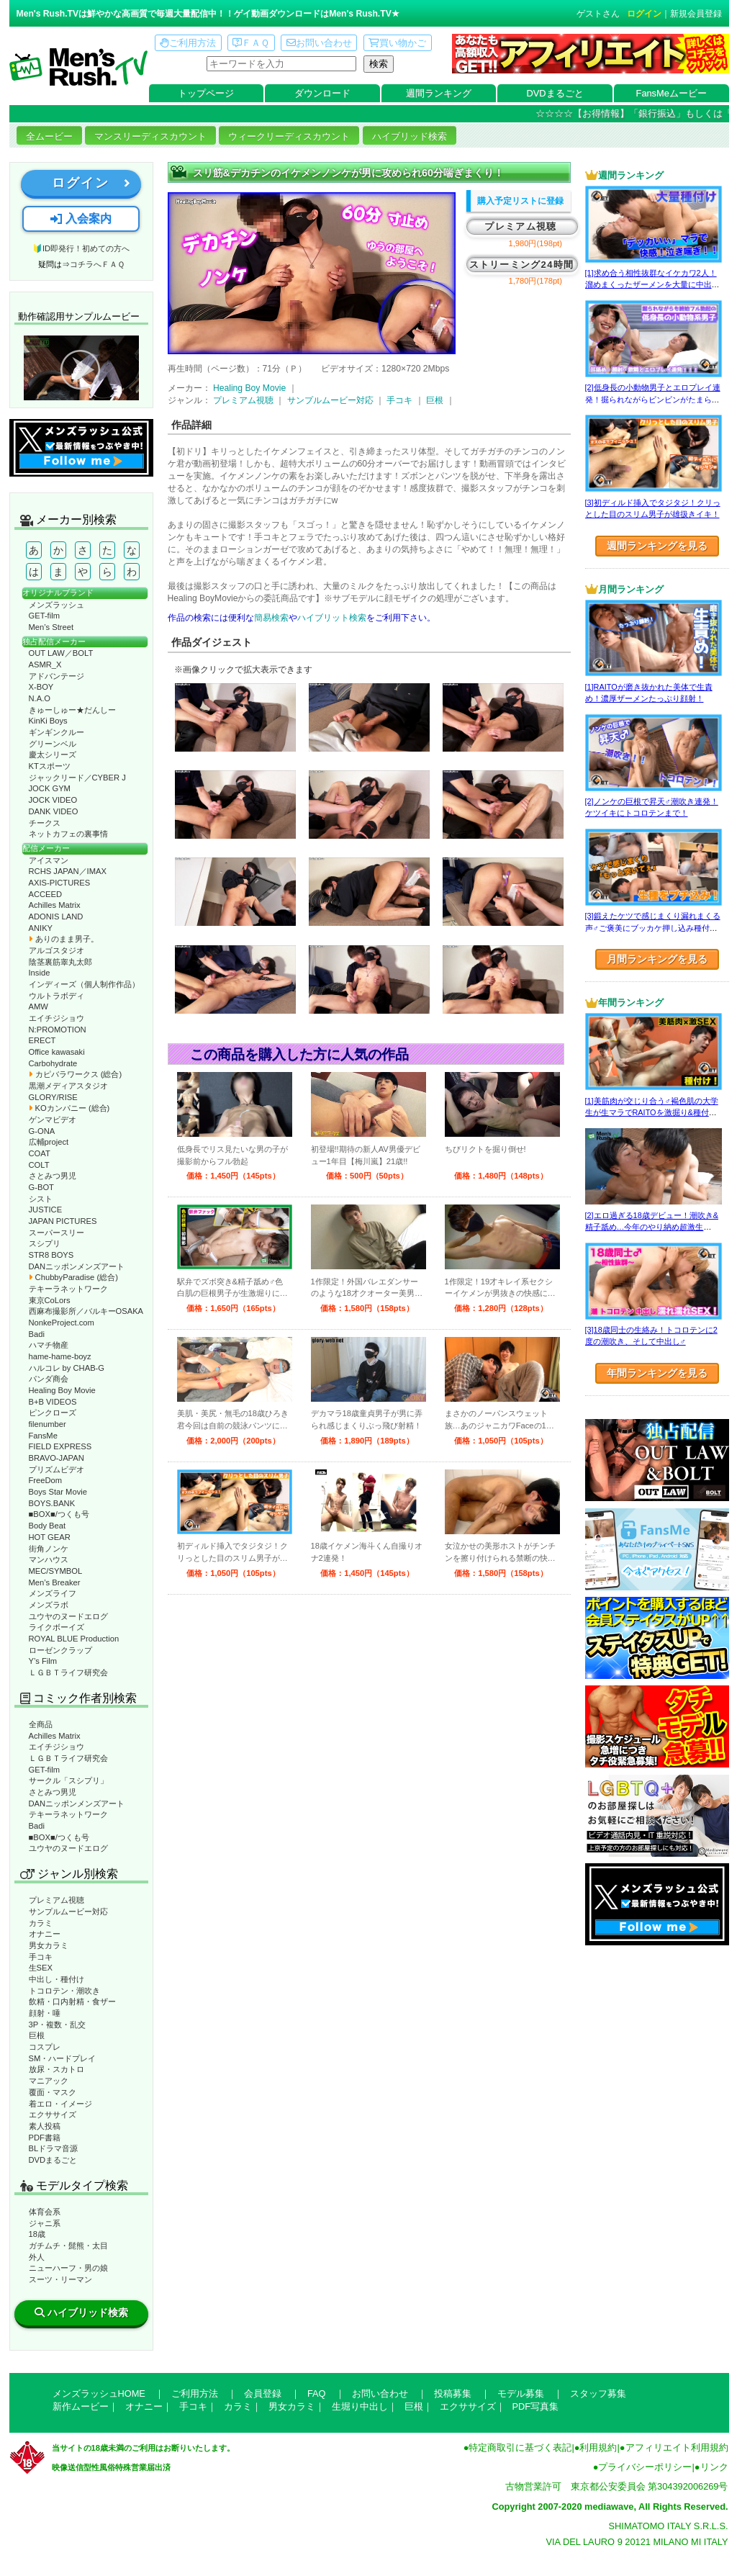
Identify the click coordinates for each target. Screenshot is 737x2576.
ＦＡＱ (250, 42)
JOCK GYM (50, 788)
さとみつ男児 (52, 1175)
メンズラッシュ (56, 604)
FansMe (43, 1435)
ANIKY (41, 928)
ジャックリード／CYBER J (77, 777)
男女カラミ (48, 1945)
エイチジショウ (56, 1018)
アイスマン (48, 860)
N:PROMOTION (57, 1029)
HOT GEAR (50, 1537)
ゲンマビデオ (52, 1119)
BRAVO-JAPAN (56, 1458)
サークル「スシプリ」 (68, 1780)
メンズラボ (48, 1604)
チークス (44, 823)
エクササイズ (52, 2114)
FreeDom (46, 1480)
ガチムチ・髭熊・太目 (68, 2245)
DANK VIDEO (53, 811)
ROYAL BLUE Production (74, 1638)
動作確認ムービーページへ (81, 367)
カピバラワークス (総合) (75, 1074)
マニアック (48, 2080)
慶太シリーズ (52, 754)
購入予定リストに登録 (520, 201)
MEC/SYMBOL (56, 1571)
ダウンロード (322, 93)
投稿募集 (452, 2393)
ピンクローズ (52, 1412)
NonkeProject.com (61, 1322)
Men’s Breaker (55, 1582)
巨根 (37, 2035)
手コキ (41, 1957)
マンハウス (48, 1559)
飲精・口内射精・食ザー (72, 2001)
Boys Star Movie (58, 1491)
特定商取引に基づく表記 (520, 2447)
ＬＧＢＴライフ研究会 (68, 1672)
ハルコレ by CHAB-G (67, 1368)
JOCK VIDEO (53, 800)
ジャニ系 (44, 2223)
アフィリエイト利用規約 (676, 2447)
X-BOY (41, 687)
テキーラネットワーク (68, 1288)
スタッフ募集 (598, 2393)
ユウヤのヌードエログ (68, 1616)
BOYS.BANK (52, 1503)
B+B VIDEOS (53, 1401)
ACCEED (46, 894)
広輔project (49, 1142)
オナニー (44, 1933)
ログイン (644, 14)
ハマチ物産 (48, 1345)
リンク (714, 2467)
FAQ (316, 2393)
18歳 (37, 2234)
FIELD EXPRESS (60, 1446)
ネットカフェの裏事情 (68, 833)
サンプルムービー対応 (68, 1911)
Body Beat (47, 1525)
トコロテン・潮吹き (64, 1990)
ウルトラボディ (56, 995)
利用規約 (598, 2447)
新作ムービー (81, 2406)
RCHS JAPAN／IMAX (68, 871)
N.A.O (39, 698)
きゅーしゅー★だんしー (72, 710)
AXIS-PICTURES (60, 882)
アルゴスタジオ (56, 950)
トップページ (206, 93)
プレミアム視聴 (56, 1900)
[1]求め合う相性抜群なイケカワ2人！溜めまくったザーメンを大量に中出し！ (651, 285)
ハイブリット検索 (331, 618)
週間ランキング (438, 93)
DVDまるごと (555, 93)
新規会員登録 (696, 14)
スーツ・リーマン (60, 2279)
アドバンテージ (56, 676)
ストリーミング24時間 (521, 264)
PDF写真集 (535, 2406)
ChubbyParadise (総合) (73, 1277)
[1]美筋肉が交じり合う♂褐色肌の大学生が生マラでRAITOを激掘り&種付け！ (651, 1112)
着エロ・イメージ (60, 2103)
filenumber (47, 1424)
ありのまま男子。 (64, 939)
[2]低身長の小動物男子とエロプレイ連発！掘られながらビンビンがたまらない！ (652, 399)
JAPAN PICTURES (63, 1221)
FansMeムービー (671, 93)
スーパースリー (56, 1232)
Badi (37, 1334)
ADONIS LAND (56, 916)
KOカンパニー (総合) (69, 1108)
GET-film (44, 615)
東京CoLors (50, 1300)
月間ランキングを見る (657, 959)
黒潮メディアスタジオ (68, 1085)
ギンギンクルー (56, 732)
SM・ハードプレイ (62, 2058)
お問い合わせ (319, 42)
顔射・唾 (44, 2013)
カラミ (41, 1923)
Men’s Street (51, 627)
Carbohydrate (53, 1063)
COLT (39, 1165)
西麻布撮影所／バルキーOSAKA (86, 1311)
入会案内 (80, 218)
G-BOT (41, 1187)
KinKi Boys (48, 720)
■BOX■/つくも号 (59, 1514)
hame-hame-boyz (60, 1356)
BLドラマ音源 (53, 2148)
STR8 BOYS (51, 1255)
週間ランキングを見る (657, 545)
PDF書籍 (44, 2137)
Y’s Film (43, 1661)
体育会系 (44, 2211)
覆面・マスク (52, 2092)
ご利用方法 (188, 42)
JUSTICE (46, 1209)
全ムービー (49, 136)
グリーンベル (52, 743)
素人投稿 (44, 2126)
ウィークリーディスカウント (289, 136)
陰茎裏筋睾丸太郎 (60, 962)
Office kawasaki (57, 1052)
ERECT (42, 1040)
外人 (37, 2257)
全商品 (41, 1724)
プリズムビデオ (56, 1469)
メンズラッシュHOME (99, 2393)
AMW (38, 1006)
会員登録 (262, 2393)
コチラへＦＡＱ (97, 264)
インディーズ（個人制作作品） (84, 984)
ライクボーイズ (56, 1627)
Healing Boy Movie (62, 1390)
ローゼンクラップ (60, 1650)
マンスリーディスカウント (150, 136)
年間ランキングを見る (657, 1373)
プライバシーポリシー (645, 2467)
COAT (39, 1153)
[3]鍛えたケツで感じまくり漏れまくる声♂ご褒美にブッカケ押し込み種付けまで (652, 927)
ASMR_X (45, 664)
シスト (41, 1198)
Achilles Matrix (55, 905)
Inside (39, 972)
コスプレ (44, 2047)
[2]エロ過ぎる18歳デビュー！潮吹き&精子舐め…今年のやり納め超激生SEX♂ (651, 1227)
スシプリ (44, 1243)
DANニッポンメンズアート (77, 1266)
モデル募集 (520, 2393)
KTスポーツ (50, 766)
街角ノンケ (48, 1548)
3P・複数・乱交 (57, 2024)
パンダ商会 (48, 1378)
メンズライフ (52, 1593)
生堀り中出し (360, 2406)
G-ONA (42, 1131)
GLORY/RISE (53, 1097)
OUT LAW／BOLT (61, 653)
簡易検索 (271, 618)
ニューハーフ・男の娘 (68, 2268)
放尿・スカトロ (56, 2069)
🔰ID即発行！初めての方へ (81, 248)
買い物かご (397, 42)
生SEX (41, 1967)
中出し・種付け (56, 1979)
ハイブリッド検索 (409, 136)
